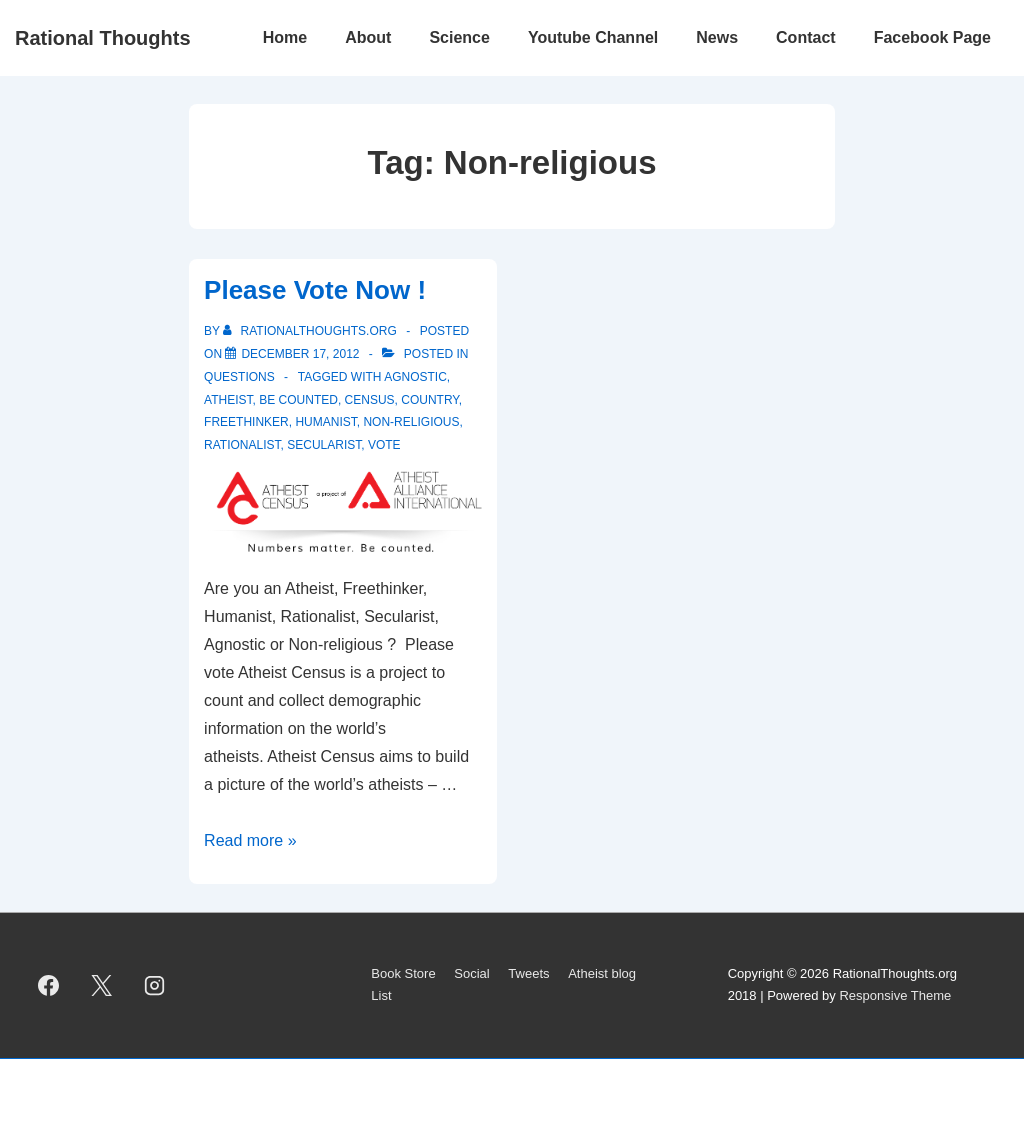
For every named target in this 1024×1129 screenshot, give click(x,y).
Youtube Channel (593, 37)
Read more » (250, 840)
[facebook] (49, 985)
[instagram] (155, 985)
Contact (806, 37)
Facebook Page (932, 37)
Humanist (325, 422)
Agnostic (415, 377)
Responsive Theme (895, 995)
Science (459, 37)
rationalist (242, 445)
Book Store (403, 973)
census (370, 400)
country (430, 400)
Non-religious (411, 422)
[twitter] (102, 985)
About (368, 37)
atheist (228, 400)
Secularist (324, 445)
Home (285, 37)
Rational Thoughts (103, 38)
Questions (239, 377)
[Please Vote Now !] (300, 354)
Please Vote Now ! (315, 290)
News (717, 37)
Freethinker (246, 422)
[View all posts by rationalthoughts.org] (311, 331)
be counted (298, 400)
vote (384, 445)
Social (471, 973)
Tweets (528, 973)
